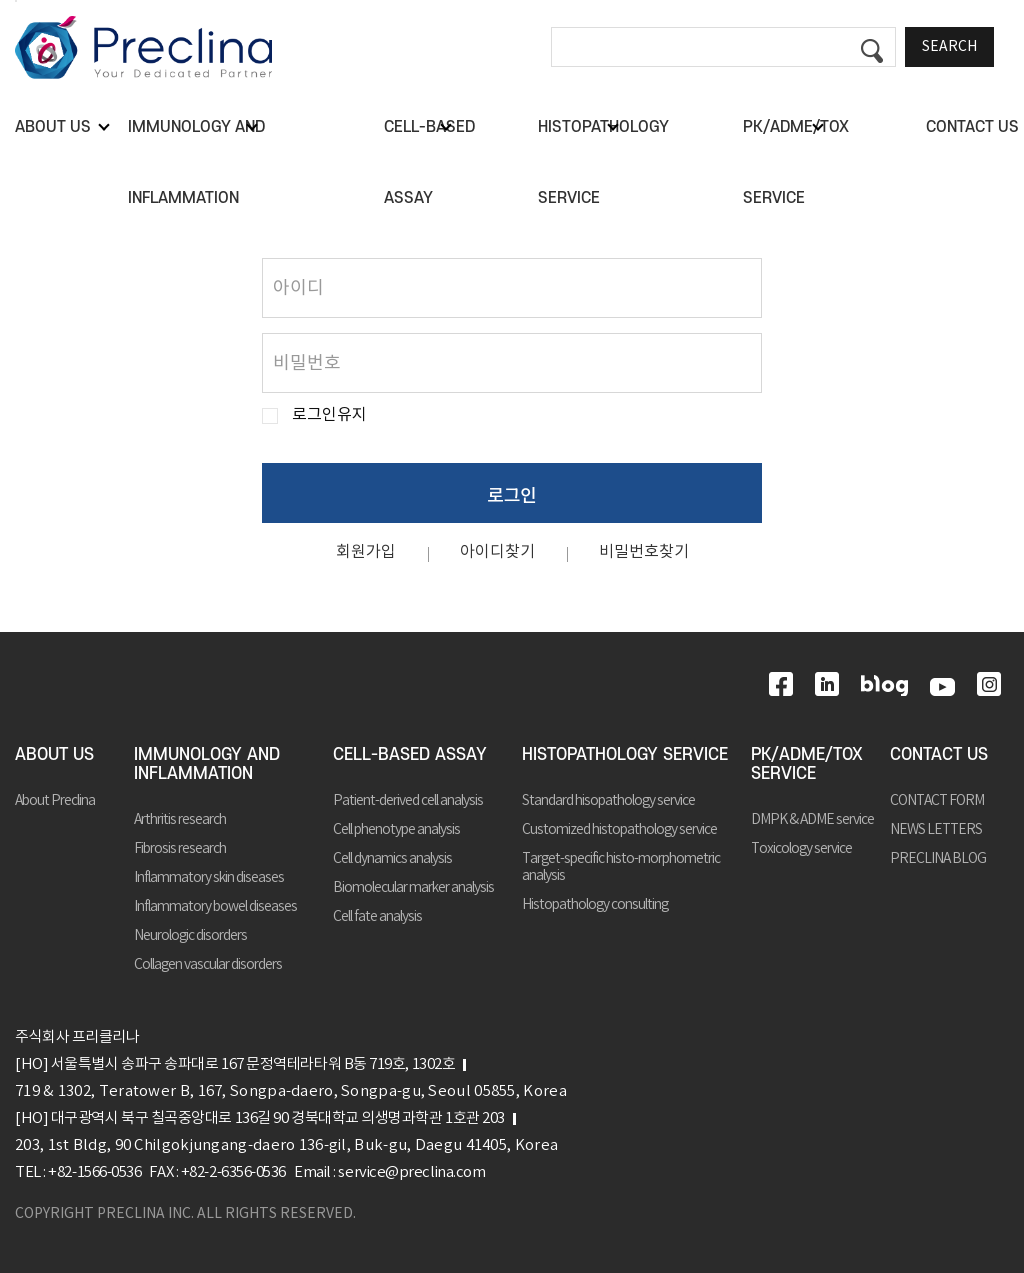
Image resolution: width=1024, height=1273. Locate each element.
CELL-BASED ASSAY (410, 755)
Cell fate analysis (377, 917)
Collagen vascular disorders (208, 965)
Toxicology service (801, 849)
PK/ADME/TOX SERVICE (807, 764)
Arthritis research (180, 820)
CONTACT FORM (937, 801)
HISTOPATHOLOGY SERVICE (625, 755)
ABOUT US (54, 755)
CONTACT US (939, 755)
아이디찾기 (497, 552)
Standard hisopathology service (608, 801)
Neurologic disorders (190, 936)
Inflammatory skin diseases (209, 878)
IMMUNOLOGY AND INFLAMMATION (207, 764)
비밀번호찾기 (644, 552)
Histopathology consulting (595, 905)
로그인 (512, 494)
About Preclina (55, 801)
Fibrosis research (180, 849)
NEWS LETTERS (936, 830)
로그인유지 (329, 415)
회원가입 (366, 552)
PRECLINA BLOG (938, 859)
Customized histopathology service (619, 830)
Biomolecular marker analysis (413, 888)
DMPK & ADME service (812, 820)
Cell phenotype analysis (396, 830)
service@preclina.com (411, 1172)
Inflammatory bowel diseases (215, 907)
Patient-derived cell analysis (408, 801)
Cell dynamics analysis (392, 859)
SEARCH (949, 47)
